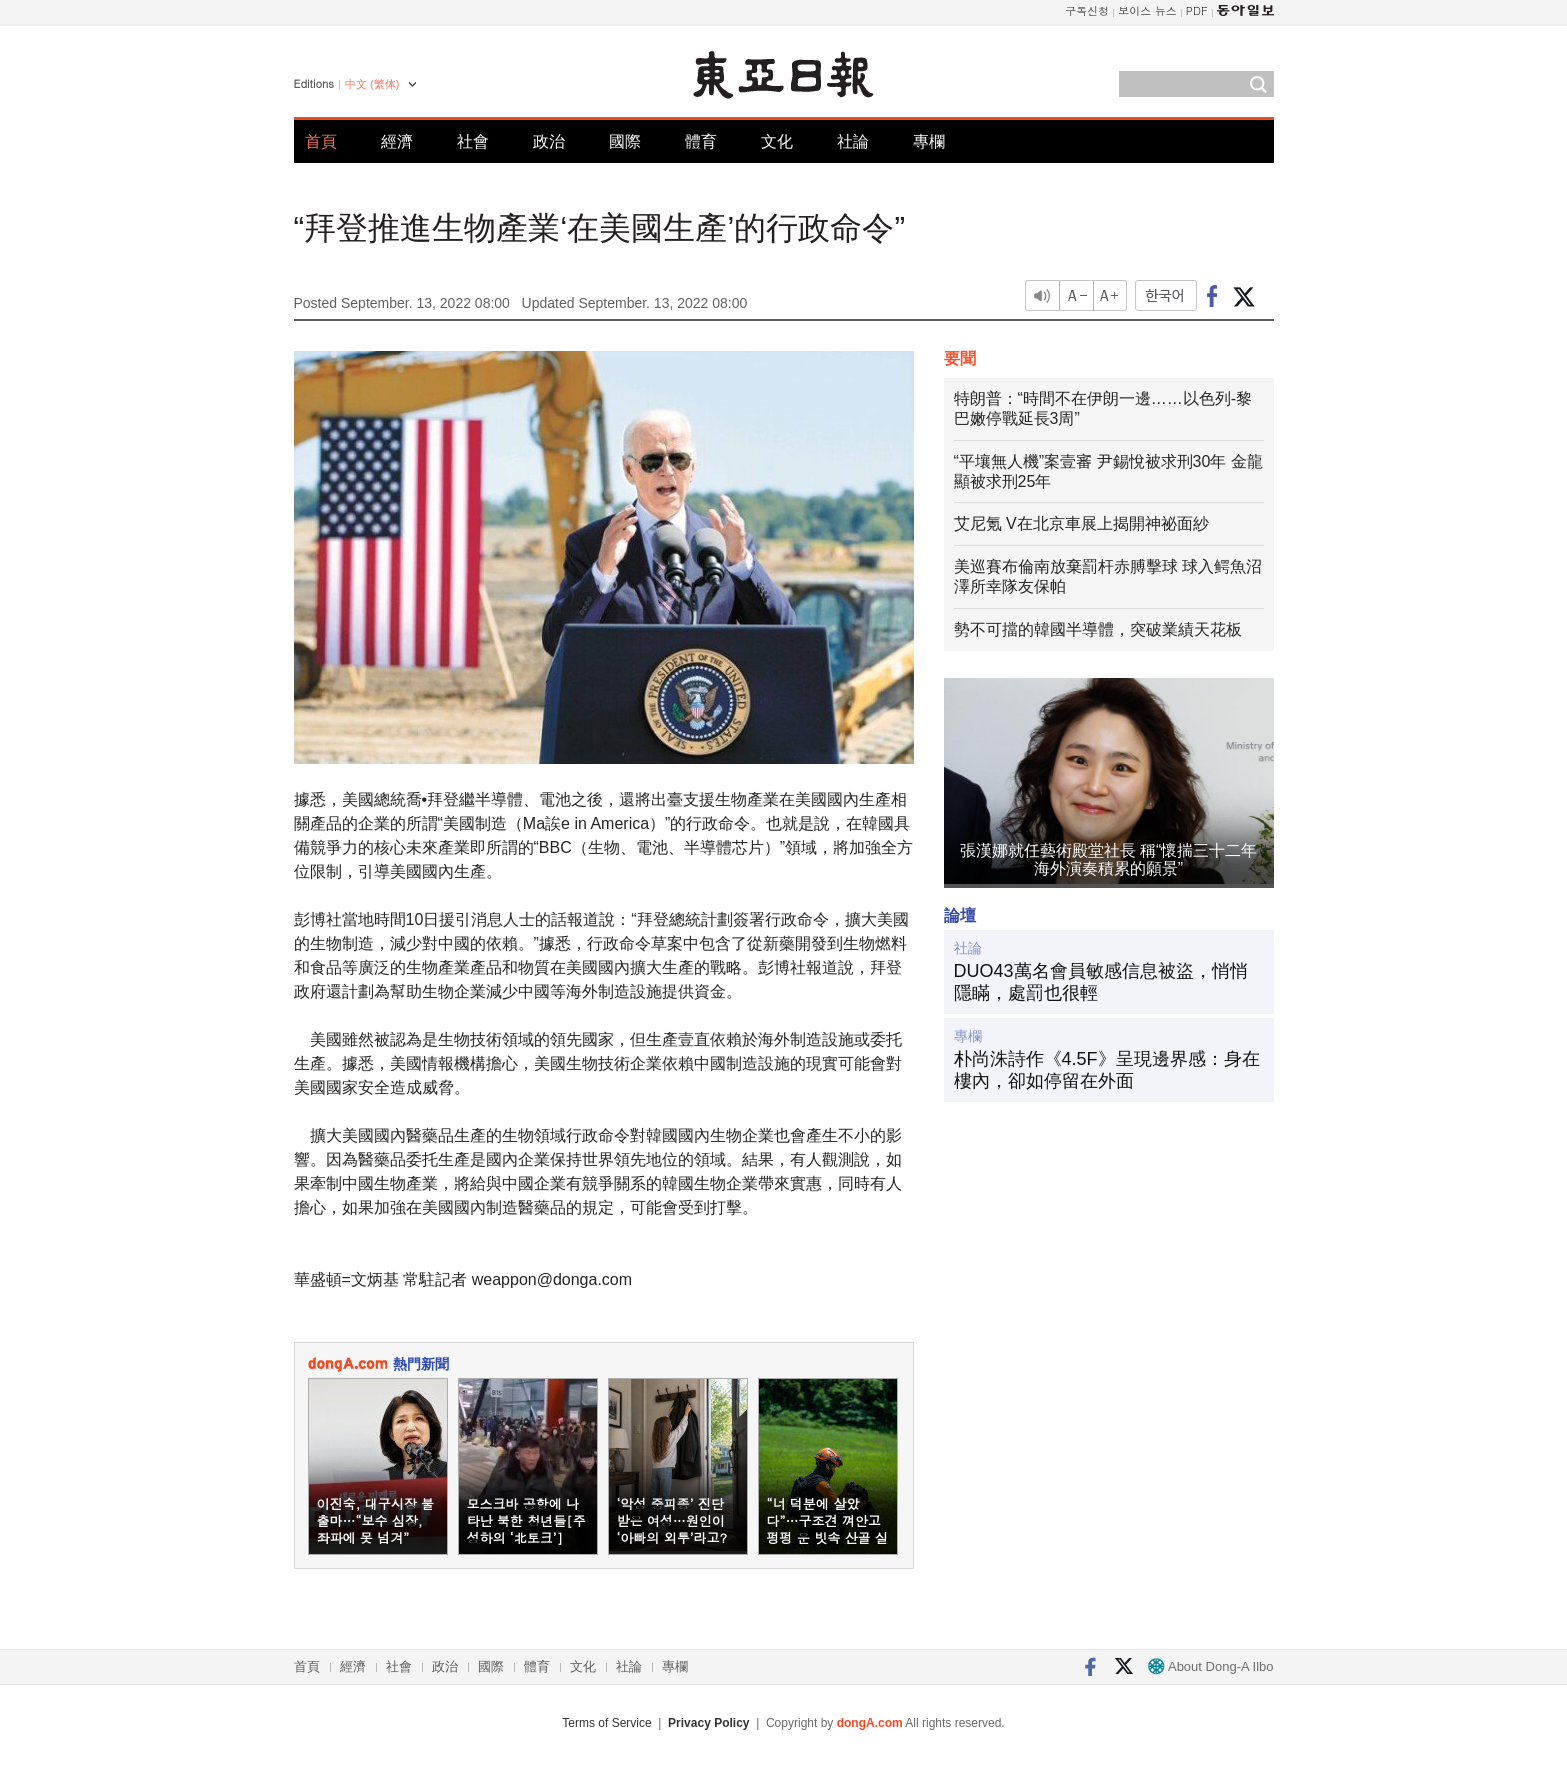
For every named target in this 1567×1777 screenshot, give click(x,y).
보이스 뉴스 (1147, 10)
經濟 (397, 141)
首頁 (321, 141)
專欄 (929, 141)
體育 (701, 141)
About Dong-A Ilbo (1210, 1666)
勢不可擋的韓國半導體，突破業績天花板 (1098, 629)
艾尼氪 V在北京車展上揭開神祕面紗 (1081, 523)
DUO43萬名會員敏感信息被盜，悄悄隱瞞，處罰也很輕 (1101, 982)
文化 (777, 141)
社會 (473, 141)
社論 (853, 141)
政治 (549, 141)
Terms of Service (606, 1723)
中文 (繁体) (372, 84)
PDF (1197, 10)
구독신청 (1087, 10)
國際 (625, 141)
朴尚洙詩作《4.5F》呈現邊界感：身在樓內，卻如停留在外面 (1107, 1070)
